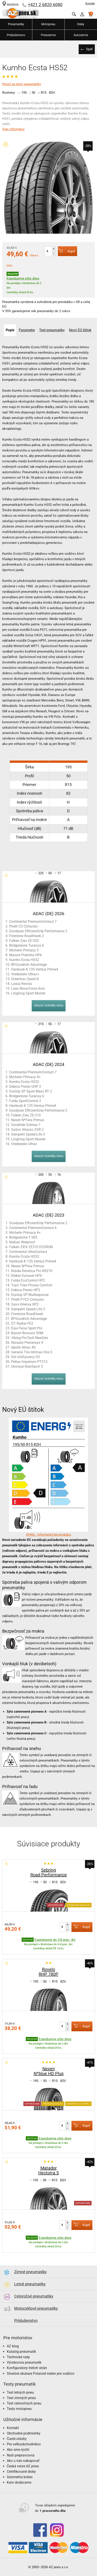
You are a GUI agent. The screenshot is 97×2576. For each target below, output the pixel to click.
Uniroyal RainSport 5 (27, 1366)
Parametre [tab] (27, 330)
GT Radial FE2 (22, 1323)
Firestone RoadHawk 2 (26, 936)
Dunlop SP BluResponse (29, 1295)
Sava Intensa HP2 (25, 1304)
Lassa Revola (21, 984)
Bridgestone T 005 (23, 1237)
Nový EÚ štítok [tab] (80, 330)
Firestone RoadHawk (27, 1314)
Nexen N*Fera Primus (27, 1120)
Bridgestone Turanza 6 (26, 945)
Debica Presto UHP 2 (25, 1086)
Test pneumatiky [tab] (52, 330)
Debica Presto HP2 (25, 1290)
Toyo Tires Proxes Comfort (31, 1285)
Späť (89, 49)
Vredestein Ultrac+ (25, 974)
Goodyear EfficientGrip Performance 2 (38, 931)
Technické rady (18, 2357)
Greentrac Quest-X (25, 979)
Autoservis (81, 35)
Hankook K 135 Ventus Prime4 (34, 969)
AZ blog (13, 2346)
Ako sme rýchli (18, 2450)
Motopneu (48, 24)
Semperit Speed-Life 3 (28, 1134)
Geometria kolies (20, 2477)
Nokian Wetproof (22, 1242)
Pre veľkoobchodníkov (24, 2444)
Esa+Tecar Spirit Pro (26, 1328)
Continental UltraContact (28, 1252)
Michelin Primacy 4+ (25, 1077)
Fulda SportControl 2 (25, 1101)
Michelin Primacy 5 (24, 950)
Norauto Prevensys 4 (27, 1342)
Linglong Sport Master (28, 993)
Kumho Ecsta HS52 (24, 960)
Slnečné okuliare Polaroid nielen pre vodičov (40, 2373)
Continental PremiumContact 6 (33, 1228)
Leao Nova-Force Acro (28, 988)
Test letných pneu (20, 2392)
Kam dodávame (19, 2482)
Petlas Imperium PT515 (29, 1362)
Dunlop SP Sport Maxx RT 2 (30, 1091)
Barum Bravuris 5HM (27, 1333)
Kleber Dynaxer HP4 (26, 1276)
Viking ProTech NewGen (29, 1338)
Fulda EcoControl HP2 (28, 1280)
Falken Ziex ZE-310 (26, 1115)
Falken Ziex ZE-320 (24, 941)
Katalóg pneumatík (21, 2352)
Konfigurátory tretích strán (27, 2368)
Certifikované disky (21, 2471)
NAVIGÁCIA (10, 4)
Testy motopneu (19, 2409)
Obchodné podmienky (23, 2433)
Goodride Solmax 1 (26, 1125)
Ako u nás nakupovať (23, 2461)
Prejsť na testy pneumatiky (21, 84)
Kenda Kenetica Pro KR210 (31, 1271)
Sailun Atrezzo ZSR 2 (27, 1129)
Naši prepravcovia (21, 2455)
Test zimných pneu (21, 2398)
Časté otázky (17, 2439)
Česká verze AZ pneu (23, 2466)
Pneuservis (48, 35)
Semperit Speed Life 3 (28, 1309)
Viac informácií (13, 129)
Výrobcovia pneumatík (24, 2362)
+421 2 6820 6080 (45, 4)
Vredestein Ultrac (24, 1144)
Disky (80, 24)
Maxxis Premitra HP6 (25, 955)
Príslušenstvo (16, 35)
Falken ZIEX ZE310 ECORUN (31, 1247)
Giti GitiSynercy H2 (25, 1357)
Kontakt (90, 3)
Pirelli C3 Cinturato (23, 926)
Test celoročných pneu (24, 2403)
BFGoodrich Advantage (29, 964)
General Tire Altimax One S (31, 1352)
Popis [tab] (10, 330)
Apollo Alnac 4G (23, 1347)
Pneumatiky (16, 24)
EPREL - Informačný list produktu (48, 1534)
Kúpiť (66, 250)
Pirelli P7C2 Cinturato (27, 1299)
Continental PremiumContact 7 (33, 921)
